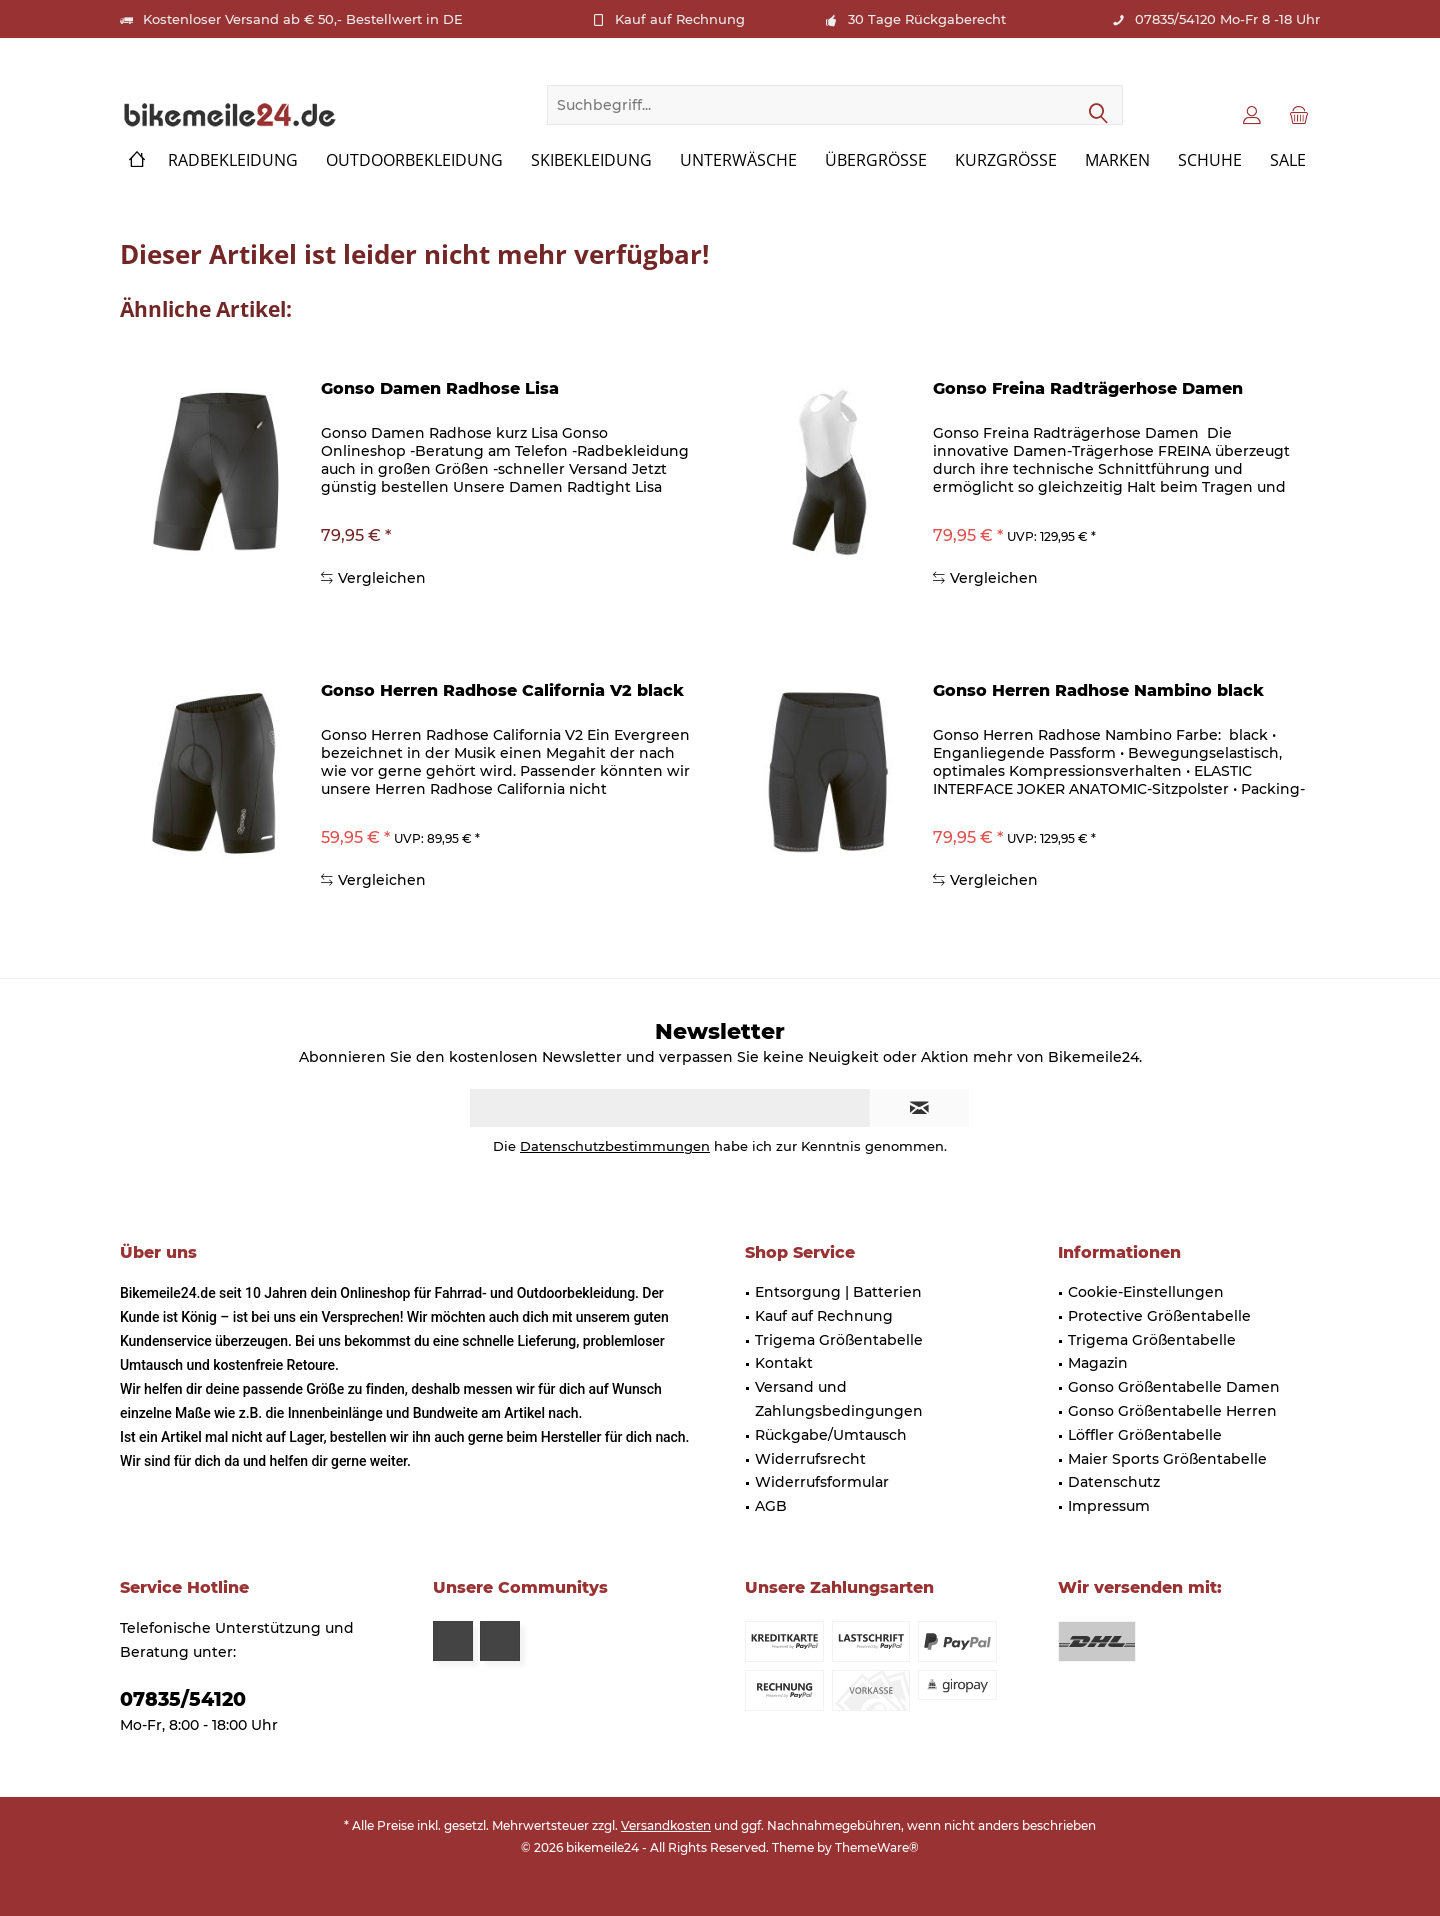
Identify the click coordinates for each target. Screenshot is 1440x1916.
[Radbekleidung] (233, 160)
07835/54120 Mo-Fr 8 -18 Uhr (1227, 19)
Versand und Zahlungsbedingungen (839, 1399)
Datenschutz (1114, 1482)
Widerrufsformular (822, 1482)
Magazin (1098, 1363)
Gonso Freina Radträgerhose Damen (1088, 388)
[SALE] (1288, 160)
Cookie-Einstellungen (1146, 1292)
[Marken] (1117, 160)
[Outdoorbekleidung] (414, 160)
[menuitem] (1299, 114)
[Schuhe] (1210, 160)
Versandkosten (666, 1825)
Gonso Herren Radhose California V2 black (502, 690)
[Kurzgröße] (1006, 160)
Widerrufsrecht (810, 1459)
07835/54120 (183, 1699)
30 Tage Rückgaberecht (927, 19)
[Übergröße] (876, 160)
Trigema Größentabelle (839, 1340)
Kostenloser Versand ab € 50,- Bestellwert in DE (303, 19)
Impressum (1109, 1506)
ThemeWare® (877, 1847)
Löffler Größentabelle (1145, 1435)
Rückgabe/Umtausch (831, 1435)
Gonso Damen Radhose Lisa (440, 388)
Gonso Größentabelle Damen (1174, 1387)
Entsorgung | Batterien (838, 1292)
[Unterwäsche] (738, 160)
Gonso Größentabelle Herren (1172, 1411)
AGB (771, 1506)
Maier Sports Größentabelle (1167, 1459)
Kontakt (784, 1363)
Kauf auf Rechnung (680, 19)
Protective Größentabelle (1159, 1316)
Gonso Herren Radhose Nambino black (1098, 690)
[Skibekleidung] (591, 160)
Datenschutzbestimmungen (615, 1146)
